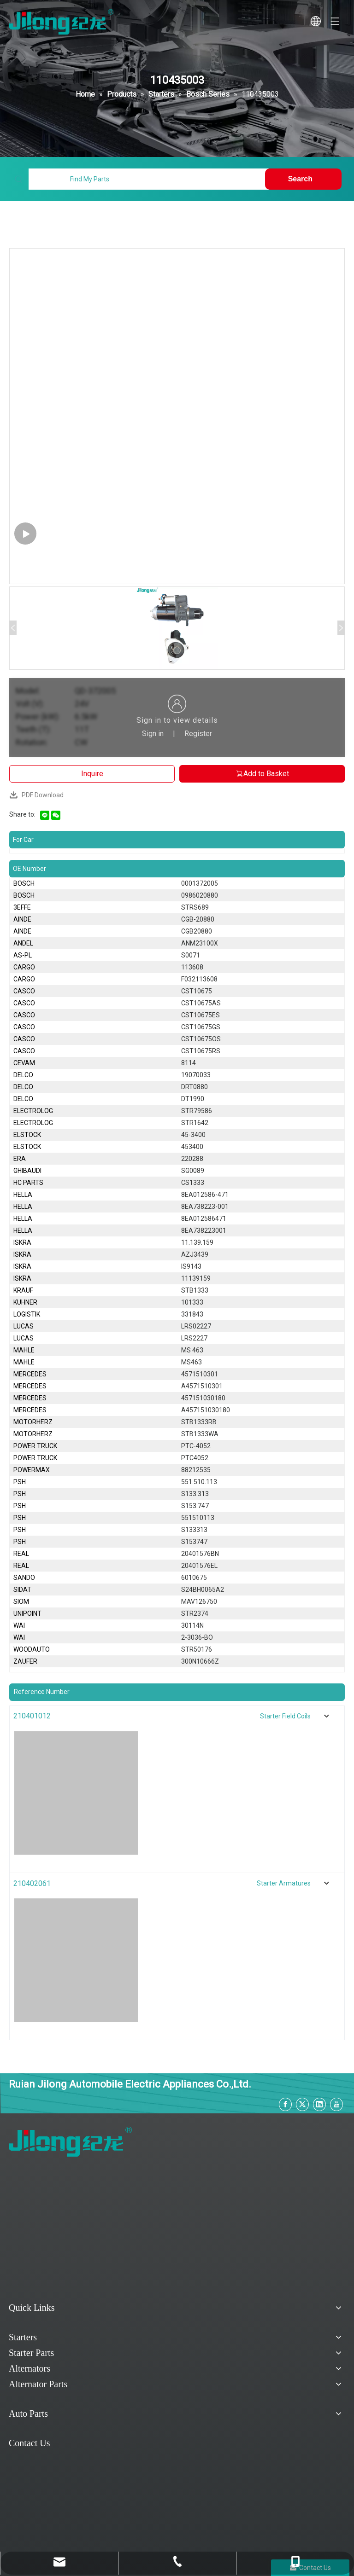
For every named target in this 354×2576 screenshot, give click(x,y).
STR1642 (194, 1122)
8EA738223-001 (205, 1206)
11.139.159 (197, 1242)
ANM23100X (199, 943)
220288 (192, 1158)
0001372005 (199, 883)
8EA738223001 (203, 1230)
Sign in (153, 733)
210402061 (32, 1883)
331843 (192, 1314)
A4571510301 (202, 1386)
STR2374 (194, 1613)
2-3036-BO (197, 1637)
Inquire (92, 773)
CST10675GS (200, 1027)
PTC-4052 (196, 1446)
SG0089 (192, 1170)
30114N (192, 1625)
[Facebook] (285, 2104)
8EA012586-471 (205, 1194)
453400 (192, 1146)
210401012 (32, 1716)
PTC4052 (194, 1458)
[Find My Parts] (148, 179)
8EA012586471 (203, 1218)
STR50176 (196, 1649)
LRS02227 (196, 1326)
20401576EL (199, 1565)
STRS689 (195, 907)
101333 (192, 1302)
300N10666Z (200, 1661)
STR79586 (196, 1110)
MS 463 (192, 1350)
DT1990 (192, 1098)
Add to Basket (262, 773)
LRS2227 (194, 1338)
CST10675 (196, 991)
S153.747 (195, 1505)
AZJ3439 (194, 1254)
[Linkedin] (319, 2104)
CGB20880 (196, 931)
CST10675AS (201, 1003)
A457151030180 (205, 1410)
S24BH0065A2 (202, 1589)
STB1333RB (199, 1422)
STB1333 (194, 1290)
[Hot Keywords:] (303, 179)
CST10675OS (201, 1039)
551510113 (197, 1517)
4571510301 (199, 1374)
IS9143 (191, 1266)
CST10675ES (200, 1015)
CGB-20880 (197, 919)
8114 (188, 1063)
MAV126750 (199, 1601)
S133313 (194, 1529)
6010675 (194, 1577)
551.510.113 (199, 1481)
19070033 (196, 1075)
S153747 (194, 1541)
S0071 (190, 955)
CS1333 (192, 1182)
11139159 (196, 1278)
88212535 (196, 1470)
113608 (192, 967)
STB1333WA (199, 1434)
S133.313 (195, 1493)
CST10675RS (200, 1051)
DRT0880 (194, 1087)
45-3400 (193, 1134)
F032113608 (199, 979)
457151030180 (203, 1398)
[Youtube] (336, 2104)
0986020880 (199, 895)
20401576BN (200, 1553)
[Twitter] (302, 2104)
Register (198, 733)
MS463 (191, 1362)
